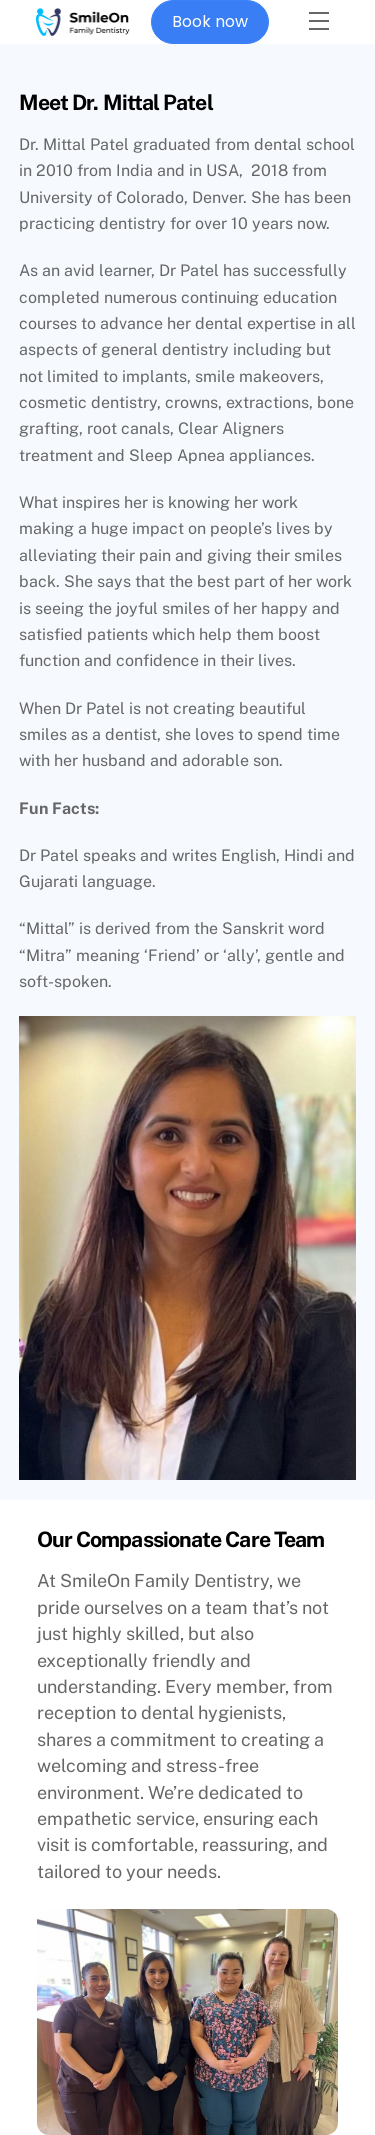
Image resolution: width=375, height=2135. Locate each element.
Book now (210, 21)
